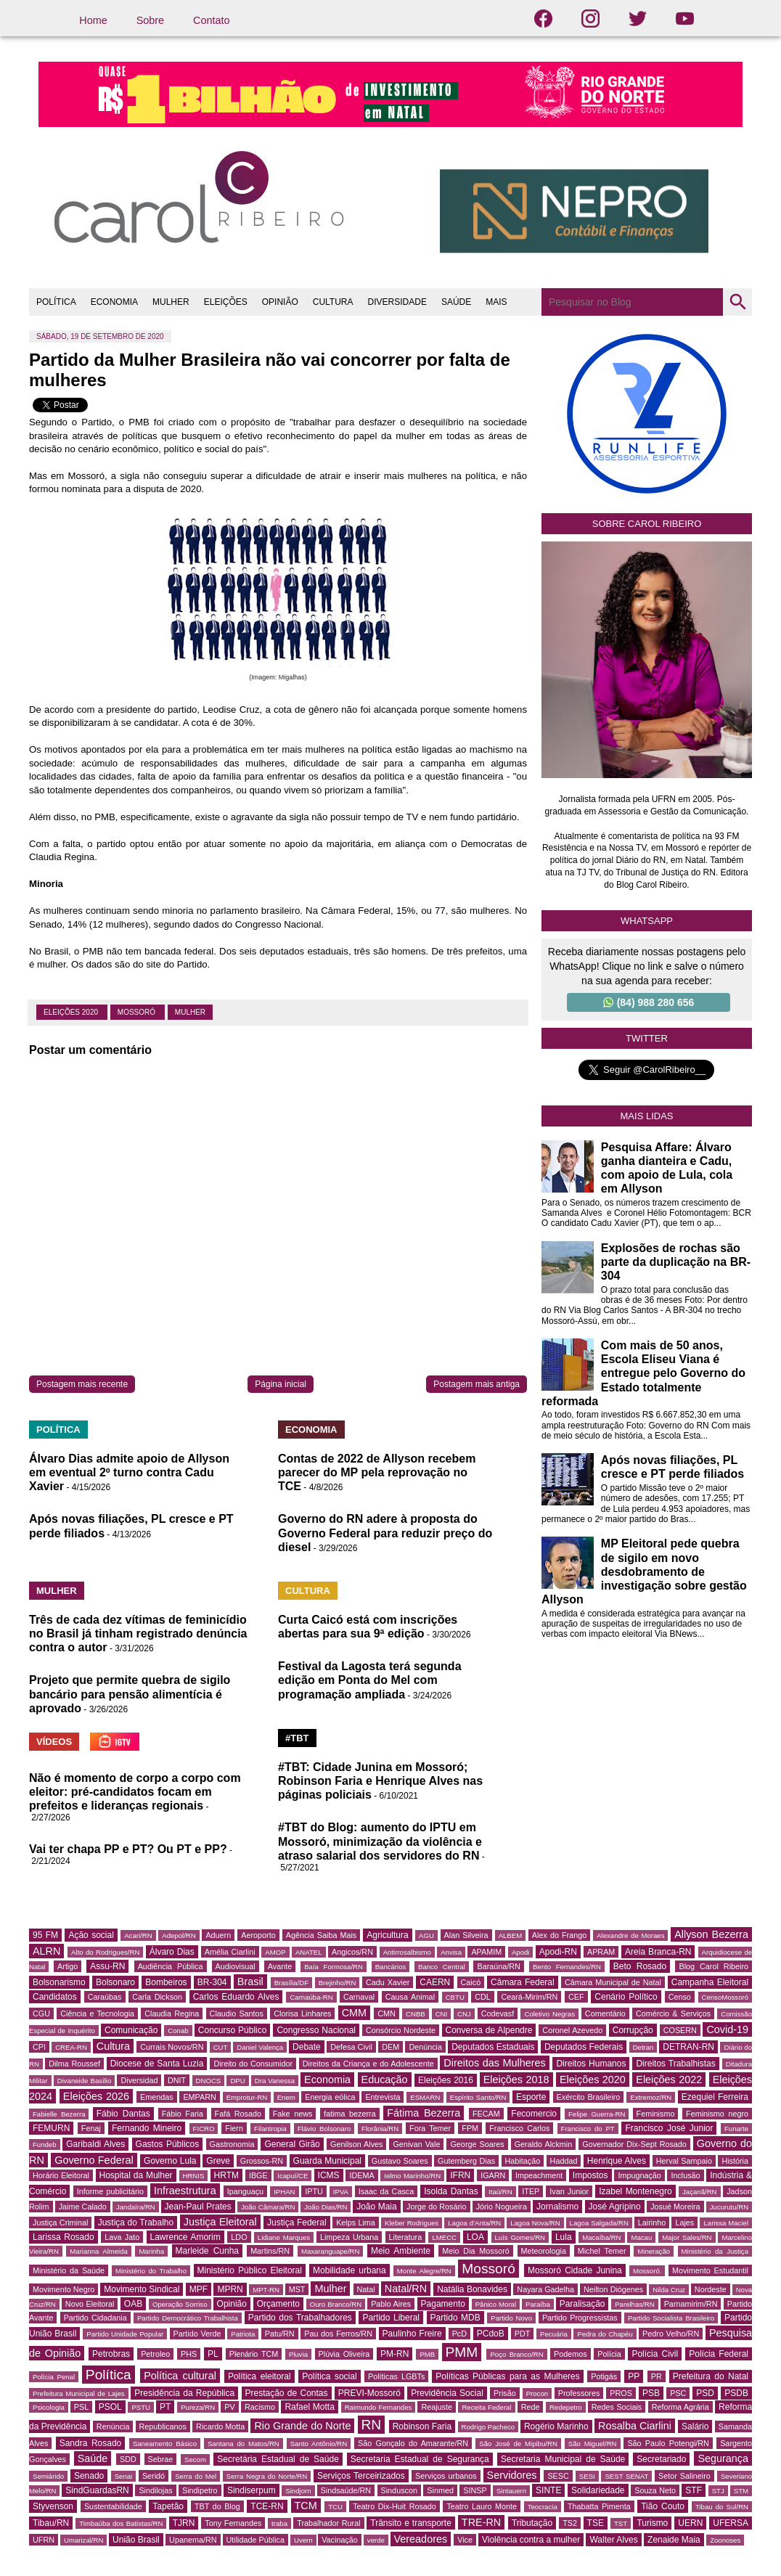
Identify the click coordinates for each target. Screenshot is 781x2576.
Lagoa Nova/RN (535, 2223)
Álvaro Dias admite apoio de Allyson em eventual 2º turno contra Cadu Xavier (129, 1472)
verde (376, 2540)
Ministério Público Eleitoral (249, 2270)
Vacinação (340, 2539)
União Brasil (136, 2540)
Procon (537, 2393)
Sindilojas (155, 2490)
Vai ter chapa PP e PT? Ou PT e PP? (128, 1849)
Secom (195, 2459)
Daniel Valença (260, 2047)
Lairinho (652, 2222)
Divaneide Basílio (84, 2081)
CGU (41, 2013)
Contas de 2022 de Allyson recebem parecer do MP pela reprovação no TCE (376, 1472)
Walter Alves (613, 2540)
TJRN (184, 2523)
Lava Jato (122, 2237)
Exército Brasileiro (589, 2097)
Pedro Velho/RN (670, 2333)
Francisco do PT (588, 2129)
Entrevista (382, 2097)
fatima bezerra (350, 2113)
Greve (218, 2161)
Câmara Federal (523, 1982)
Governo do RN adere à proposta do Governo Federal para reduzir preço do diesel (385, 1533)
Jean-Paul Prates (198, 2206)
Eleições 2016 (445, 2080)
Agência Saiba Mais (321, 1935)
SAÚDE (456, 302)
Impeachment (539, 2175)
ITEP (530, 2191)
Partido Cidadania (95, 2317)
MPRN (229, 2289)
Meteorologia (543, 2250)
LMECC (444, 2237)
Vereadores (421, 2539)
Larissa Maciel (725, 2223)
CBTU (455, 1997)
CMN (386, 2013)
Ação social (90, 1935)
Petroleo (155, 2354)
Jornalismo (557, 2206)
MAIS (496, 302)
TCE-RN (266, 2506)
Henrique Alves (616, 2161)
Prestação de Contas (286, 2393)
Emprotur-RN (247, 2097)
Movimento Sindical (141, 2289)
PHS (189, 2354)
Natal (366, 2289)
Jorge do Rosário (436, 2206)
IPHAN (284, 2192)
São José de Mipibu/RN (518, 2444)
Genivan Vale (416, 2144)
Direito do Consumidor (253, 2063)
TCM (306, 2505)
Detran (643, 2047)
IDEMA (361, 2175)
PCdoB (490, 2333)
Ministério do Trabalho (151, 2271)
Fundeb (45, 2144)
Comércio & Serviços (673, 2013)
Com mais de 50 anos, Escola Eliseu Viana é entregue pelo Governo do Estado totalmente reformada (643, 1373)
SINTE (548, 2490)
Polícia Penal (54, 2377)
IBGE (258, 2175)
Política (108, 2374)
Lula (563, 2237)
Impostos (590, 2175)
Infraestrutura (185, 2190)
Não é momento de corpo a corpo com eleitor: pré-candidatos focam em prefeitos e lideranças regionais (135, 1792)
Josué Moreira (675, 2206)
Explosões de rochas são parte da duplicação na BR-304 (676, 1262)
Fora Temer (430, 2128)
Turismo (652, 2523)
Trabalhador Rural (328, 2523)
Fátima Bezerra (423, 2113)
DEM (390, 2047)
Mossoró (138, 1012)
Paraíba (538, 2304)
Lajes (684, 2222)
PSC (678, 2393)
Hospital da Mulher (136, 2175)
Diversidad (139, 2080)
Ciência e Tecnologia (97, 2013)
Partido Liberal (391, 2318)
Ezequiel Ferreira (715, 2097)
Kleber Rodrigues (411, 2223)
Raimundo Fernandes (378, 2407)
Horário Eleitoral (61, 2175)
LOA (475, 2237)
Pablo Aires (391, 2303)
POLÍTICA (56, 302)
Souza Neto (655, 2490)
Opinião (232, 2304)
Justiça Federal (297, 2222)
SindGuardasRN (96, 2490)
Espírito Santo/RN (478, 2097)
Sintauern (511, 2491)
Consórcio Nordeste (401, 2030)
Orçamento (278, 2304)
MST (297, 2289)
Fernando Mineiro (146, 2128)
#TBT (297, 1738)
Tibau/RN (51, 2523)
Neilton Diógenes (613, 2289)
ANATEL (308, 1952)
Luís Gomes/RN (520, 2237)
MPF (198, 2289)
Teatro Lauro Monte (481, 2506)
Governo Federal (93, 2160)
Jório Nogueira (501, 2206)
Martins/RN (270, 2250)
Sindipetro (200, 2490)
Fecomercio (534, 2114)
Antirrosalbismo (407, 1952)
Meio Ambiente (400, 2251)
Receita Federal (486, 2407)
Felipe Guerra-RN (596, 2114)
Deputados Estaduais (492, 2047)
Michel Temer (602, 2250)
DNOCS (208, 2081)
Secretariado (661, 2459)
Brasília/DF (291, 1983)
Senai (124, 2476)
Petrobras (111, 2354)
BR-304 (212, 1982)
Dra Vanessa (275, 2081)
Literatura (405, 2237)
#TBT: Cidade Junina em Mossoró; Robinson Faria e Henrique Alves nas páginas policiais (380, 1781)
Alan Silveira (466, 1935)
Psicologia (49, 2407)
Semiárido (48, 2476)
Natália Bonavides (472, 2289)
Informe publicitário (110, 2191)
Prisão (505, 2393)
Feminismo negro (717, 2113)
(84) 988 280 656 (649, 1002)
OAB (133, 2304)
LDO (239, 2237)
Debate (307, 2047)
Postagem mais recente (82, 1384)
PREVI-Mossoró (369, 2393)
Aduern (218, 1935)
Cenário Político (625, 1997)
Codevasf (498, 2013)
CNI (442, 2014)
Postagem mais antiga (476, 1384)
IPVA (340, 2192)
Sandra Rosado (91, 2443)
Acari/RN (138, 1935)
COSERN (680, 2030)
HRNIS (194, 2176)
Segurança (723, 2458)
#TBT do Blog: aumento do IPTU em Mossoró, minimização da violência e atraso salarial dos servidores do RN (380, 1841)
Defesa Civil (351, 2047)
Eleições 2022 (669, 2079)
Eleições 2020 (72, 1012)
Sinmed (440, 2490)
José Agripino (615, 2206)
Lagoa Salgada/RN (599, 2223)
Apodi (521, 1952)
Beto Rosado (639, 1966)
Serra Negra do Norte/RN (266, 2476)
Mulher (190, 1012)
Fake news (293, 2113)
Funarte (736, 2129)
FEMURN (51, 2128)
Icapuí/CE (292, 2176)
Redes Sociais (617, 2407)
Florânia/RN (379, 2129)
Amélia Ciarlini (230, 1951)
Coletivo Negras (549, 2014)
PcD (459, 2333)
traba (279, 2523)
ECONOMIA (114, 302)
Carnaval (359, 1996)
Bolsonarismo (59, 1982)
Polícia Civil (654, 2354)
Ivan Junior (569, 2191)
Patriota (243, 2334)
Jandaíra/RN (135, 2207)
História (734, 2160)
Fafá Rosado (238, 2113)
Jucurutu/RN (729, 2207)
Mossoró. (647, 2271)
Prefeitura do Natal (710, 2376)
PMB (427, 2354)
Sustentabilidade (113, 2506)
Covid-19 (727, 2029)
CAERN (435, 1982)
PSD (705, 2393)
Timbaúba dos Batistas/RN (121, 2523)
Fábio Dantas (123, 2114)
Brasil (250, 1981)
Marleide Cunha (208, 2251)
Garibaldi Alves (95, 2144)
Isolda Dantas (451, 2191)
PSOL (110, 2407)
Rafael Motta (309, 2407)
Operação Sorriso (180, 2304)
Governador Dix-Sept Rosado (634, 2144)
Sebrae (160, 2459)
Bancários (390, 1967)
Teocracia (542, 2507)
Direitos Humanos (591, 2063)
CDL (483, 1996)
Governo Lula (170, 2161)
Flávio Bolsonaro (324, 2129)
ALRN (46, 1951)
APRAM (601, 1951)
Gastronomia (232, 2144)
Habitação (523, 2160)
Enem (286, 2097)
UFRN (43, 2539)
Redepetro (565, 2407)
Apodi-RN (558, 1952)
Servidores (512, 2475)
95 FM (45, 1935)
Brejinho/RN (337, 1983)
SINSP (474, 2490)
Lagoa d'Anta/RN (474, 2223)
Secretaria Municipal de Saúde (563, 2459)
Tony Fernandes (233, 2523)
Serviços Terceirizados (361, 2476)
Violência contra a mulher (531, 2540)
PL (213, 2354)
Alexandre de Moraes (630, 1935)
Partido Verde (197, 2333)
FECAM (486, 2113)
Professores (579, 2393)
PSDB (736, 2393)
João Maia (376, 2206)
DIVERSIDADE (397, 302)
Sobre (150, 20)
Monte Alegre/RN (424, 2271)
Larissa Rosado (63, 2237)
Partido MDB (455, 2318)
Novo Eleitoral (90, 2303)
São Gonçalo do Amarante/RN (413, 2443)
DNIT (177, 2080)
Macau (641, 2237)
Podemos (570, 2354)
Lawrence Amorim (185, 2237)
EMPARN (199, 2097)
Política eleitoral (259, 2376)
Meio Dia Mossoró (476, 2250)
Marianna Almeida (99, 2251)
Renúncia (113, 2426)
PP (633, 2376)
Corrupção (633, 2030)
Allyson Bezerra (711, 1934)
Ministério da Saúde (69, 2270)
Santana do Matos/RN (243, 2444)
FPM (470, 2128)
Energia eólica (330, 2097)
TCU (335, 2507)
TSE (595, 2523)
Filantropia (270, 2129)
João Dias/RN (325, 2207)
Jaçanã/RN (699, 2192)
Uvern (303, 2540)
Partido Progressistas (580, 2317)
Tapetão (168, 2506)
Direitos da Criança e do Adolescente (368, 2063)
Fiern (234, 2128)
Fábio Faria (182, 2113)
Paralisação (582, 2304)
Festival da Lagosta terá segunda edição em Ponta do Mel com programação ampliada (370, 1680)
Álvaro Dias (172, 1952)
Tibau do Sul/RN (721, 2507)
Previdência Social (447, 2393)
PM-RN (394, 2354)
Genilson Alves (356, 2144)
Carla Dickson (157, 1996)
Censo (679, 1996)
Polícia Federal (718, 2354)
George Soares (477, 2144)
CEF (576, 1996)
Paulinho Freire (412, 2333)
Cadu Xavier (387, 1982)
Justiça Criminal (60, 2222)
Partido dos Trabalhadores (300, 2318)
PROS (621, 2393)
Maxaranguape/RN (330, 2251)
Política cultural (180, 2375)
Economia (327, 2079)
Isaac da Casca (386, 2191)
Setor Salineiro (684, 2475)
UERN (690, 2523)
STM (741, 2491)
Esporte (531, 2097)
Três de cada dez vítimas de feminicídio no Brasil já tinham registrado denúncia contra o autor (138, 1633)
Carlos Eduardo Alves (236, 1997)
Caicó (471, 1982)
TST (620, 2523)
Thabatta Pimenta (599, 2506)
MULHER (170, 302)
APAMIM (486, 1951)
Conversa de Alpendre (489, 2030)
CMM (354, 2013)
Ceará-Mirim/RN (529, 1996)
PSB (651, 2393)
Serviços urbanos (445, 2475)
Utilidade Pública (255, 2539)
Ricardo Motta (220, 2426)
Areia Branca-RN (658, 1952)
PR (656, 2376)
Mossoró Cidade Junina (575, 2270)
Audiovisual (235, 1966)
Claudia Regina (171, 2013)
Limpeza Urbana (349, 2237)
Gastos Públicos (168, 2144)
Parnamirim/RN (691, 2303)
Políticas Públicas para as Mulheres (507, 2376)
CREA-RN (71, 2047)
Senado (89, 2476)
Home (93, 20)
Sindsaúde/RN (346, 2490)
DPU (237, 2081)
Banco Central (441, 1967)
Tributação (532, 2523)
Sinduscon (399, 2490)
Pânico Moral (495, 2304)
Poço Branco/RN (516, 2354)
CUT (220, 2047)
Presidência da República (184, 2393)
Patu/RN (280, 2333)
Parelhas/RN (634, 2304)
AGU (426, 1935)
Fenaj (91, 2128)
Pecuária (554, 2334)
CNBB (415, 2014)
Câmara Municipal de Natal (613, 1982)
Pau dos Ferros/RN (338, 2333)
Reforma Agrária (680, 2407)
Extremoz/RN (650, 2097)
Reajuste (436, 2407)
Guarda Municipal (327, 2161)
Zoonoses (725, 2540)
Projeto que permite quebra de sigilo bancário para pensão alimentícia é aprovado (129, 1694)
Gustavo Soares (400, 2160)
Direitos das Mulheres (494, 2063)
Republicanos (163, 2426)
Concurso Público (232, 2030)
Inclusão (685, 2175)
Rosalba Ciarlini (634, 2426)
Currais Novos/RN (171, 2047)
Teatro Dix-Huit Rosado (394, 2506)
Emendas (156, 2097)
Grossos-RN (261, 2160)
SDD (128, 2459)
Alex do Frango (559, 1935)
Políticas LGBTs (396, 2376)
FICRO (204, 2129)
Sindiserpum (251, 2490)
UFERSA (730, 2523)
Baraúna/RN (498, 1966)
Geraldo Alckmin (544, 2144)
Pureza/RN (198, 2407)
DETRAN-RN (688, 2047)
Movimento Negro (63, 2289)
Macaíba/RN (601, 2237)
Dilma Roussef (74, 2063)
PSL (81, 2407)
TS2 (570, 2523)
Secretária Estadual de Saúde (278, 2459)
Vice (465, 2539)
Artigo (67, 1966)
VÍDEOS (54, 1741)
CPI (39, 2047)
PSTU (140, 2407)
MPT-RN (266, 2290)
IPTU (314, 2191)
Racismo (260, 2407)
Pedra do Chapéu (605, 2334)
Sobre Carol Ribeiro (647, 523)
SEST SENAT (626, 2476)
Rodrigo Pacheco (488, 2427)
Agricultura (387, 1935)
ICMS (329, 2175)
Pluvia (298, 2354)
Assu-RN (107, 1966)
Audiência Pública (170, 1966)
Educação (384, 2079)
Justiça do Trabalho (136, 2222)
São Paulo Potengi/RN (668, 2443)
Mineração (653, 2251)
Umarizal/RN (83, 2540)
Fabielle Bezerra (59, 2114)
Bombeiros (166, 1982)
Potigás (604, 2376)
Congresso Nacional (316, 2030)
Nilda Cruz (669, 2290)
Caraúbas (105, 1996)
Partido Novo (511, 2318)
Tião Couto (662, 2506)
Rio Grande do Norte (302, 2426)
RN (371, 2424)
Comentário (605, 2013)
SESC (557, 2475)
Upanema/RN (192, 2539)
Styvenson (53, 2506)
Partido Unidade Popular (124, 2334)
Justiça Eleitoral (220, 2222)
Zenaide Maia (673, 2540)
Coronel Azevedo (572, 2030)
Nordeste (711, 2289)
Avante (280, 1966)
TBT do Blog (217, 2506)
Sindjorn (298, 2491)
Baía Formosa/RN (333, 1967)
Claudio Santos (236, 2013)
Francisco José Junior (669, 2128)
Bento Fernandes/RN (567, 1967)
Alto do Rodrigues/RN (105, 1952)
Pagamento (443, 2304)
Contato (211, 20)
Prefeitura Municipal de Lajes (79, 2393)
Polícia (609, 2354)
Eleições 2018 (516, 2079)
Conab (178, 2031)
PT (165, 2407)
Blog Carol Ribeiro (713, 1966)
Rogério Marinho (556, 2426)
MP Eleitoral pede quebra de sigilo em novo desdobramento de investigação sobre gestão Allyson (644, 1571)
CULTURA (333, 302)
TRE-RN (481, 2522)
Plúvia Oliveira (344, 2354)
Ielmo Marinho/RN (412, 2176)
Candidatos (55, 1997)
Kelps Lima (355, 2222)
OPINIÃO (280, 302)
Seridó (153, 2475)
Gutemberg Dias (466, 2160)
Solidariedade (597, 2490)
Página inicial (280, 1384)
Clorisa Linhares (302, 2013)
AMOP (275, 1952)
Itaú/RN (500, 2192)
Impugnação (639, 2175)
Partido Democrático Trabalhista (187, 2318)
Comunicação (131, 2030)
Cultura (113, 2046)
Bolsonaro (115, 1982)
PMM (462, 2352)
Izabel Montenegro (635, 2191)
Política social (329, 2376)
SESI (587, 2476)
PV (229, 2407)
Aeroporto (258, 1935)
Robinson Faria (422, 2426)
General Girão (291, 2144)
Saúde (93, 2458)
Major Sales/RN (686, 2237)
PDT (523, 2333)
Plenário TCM (254, 2354)
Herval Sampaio (684, 2160)
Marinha (151, 2251)
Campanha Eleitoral (709, 1982)
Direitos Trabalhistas (675, 2063)
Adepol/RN (178, 1935)
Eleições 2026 (96, 2096)
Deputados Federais (583, 2047)
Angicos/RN (352, 1951)
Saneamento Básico (165, 2444)
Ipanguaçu (245, 2191)
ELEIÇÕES (226, 302)
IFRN (460, 2175)
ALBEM (511, 1935)
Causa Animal (410, 1996)
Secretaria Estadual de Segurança (420, 2459)
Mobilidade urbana (349, 2270)
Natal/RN (406, 2288)
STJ (718, 2491)
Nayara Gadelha (545, 2289)
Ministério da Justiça (715, 2251)
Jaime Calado (83, 2206)
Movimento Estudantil (710, 2270)
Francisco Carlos (519, 2128)
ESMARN (425, 2097)
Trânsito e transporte (410, 2523)
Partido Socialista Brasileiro (671, 2318)
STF (693, 2490)
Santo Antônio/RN (319, 2444)
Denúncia (425, 2047)
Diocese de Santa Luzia (157, 2063)
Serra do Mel (195, 2476)
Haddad (564, 2160)
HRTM (226, 2175)
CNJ (464, 2014)
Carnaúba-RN (311, 1997)
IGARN (493, 2175)
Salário (695, 2426)
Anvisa (451, 1952)
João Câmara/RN (268, 2207)
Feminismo (656, 2113)
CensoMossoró (725, 1997)
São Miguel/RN (592, 2444)
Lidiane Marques (284, 2237)
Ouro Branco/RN (335, 2304)
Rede (530, 2407)
